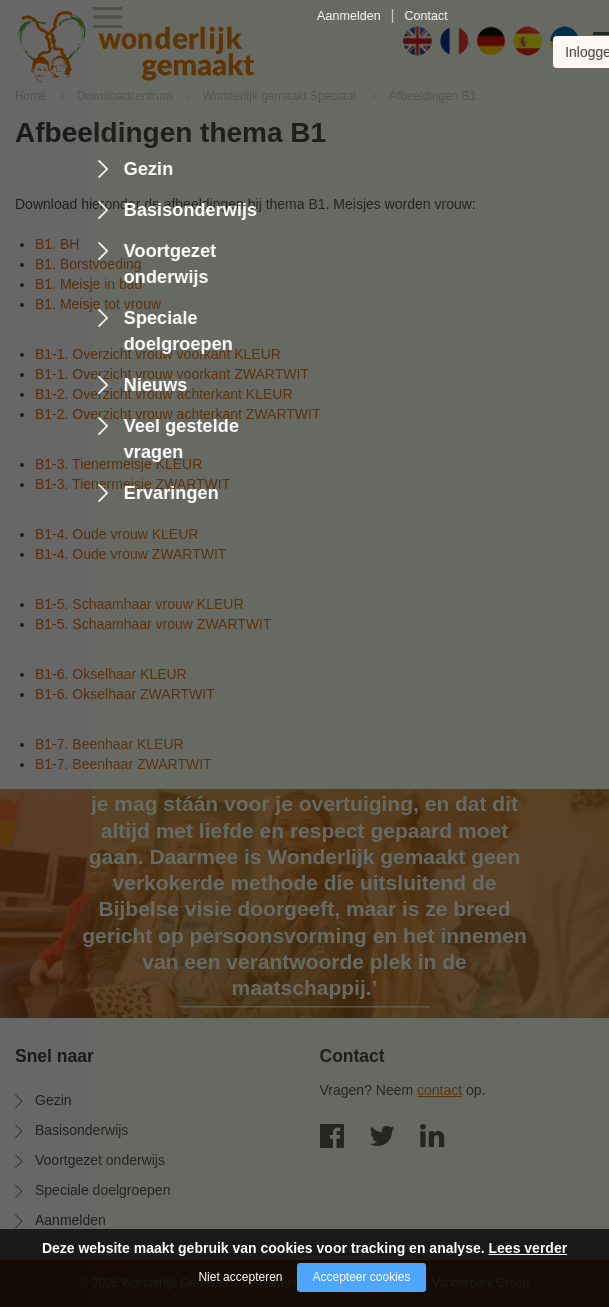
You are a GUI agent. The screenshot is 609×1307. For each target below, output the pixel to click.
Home (31, 96)
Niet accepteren (240, 1277)
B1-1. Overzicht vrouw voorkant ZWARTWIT (172, 374)
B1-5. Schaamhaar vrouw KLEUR (139, 604)
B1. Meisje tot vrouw (98, 304)
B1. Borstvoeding (88, 264)
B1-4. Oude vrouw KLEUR (116, 534)
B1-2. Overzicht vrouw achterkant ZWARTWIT (178, 414)
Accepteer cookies (361, 1277)
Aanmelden (70, 1220)
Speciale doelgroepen (102, 1190)
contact (439, 1090)
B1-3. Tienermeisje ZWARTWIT (132, 484)
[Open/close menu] (579, 42)
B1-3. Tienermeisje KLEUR (118, 464)
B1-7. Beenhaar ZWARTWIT (123, 764)
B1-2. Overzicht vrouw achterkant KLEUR (164, 394)
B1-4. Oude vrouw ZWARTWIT (130, 554)
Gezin (53, 1100)
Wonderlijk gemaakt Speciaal (281, 96)
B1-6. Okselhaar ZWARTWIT (125, 694)
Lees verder (528, 1248)
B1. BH (57, 244)
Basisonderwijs (81, 1130)
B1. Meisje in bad (88, 284)
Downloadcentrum (125, 96)
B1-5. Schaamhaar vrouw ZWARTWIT (153, 624)
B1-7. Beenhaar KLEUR (109, 744)
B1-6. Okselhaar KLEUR (111, 674)
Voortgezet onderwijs (100, 1160)
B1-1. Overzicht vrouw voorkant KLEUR (158, 354)
